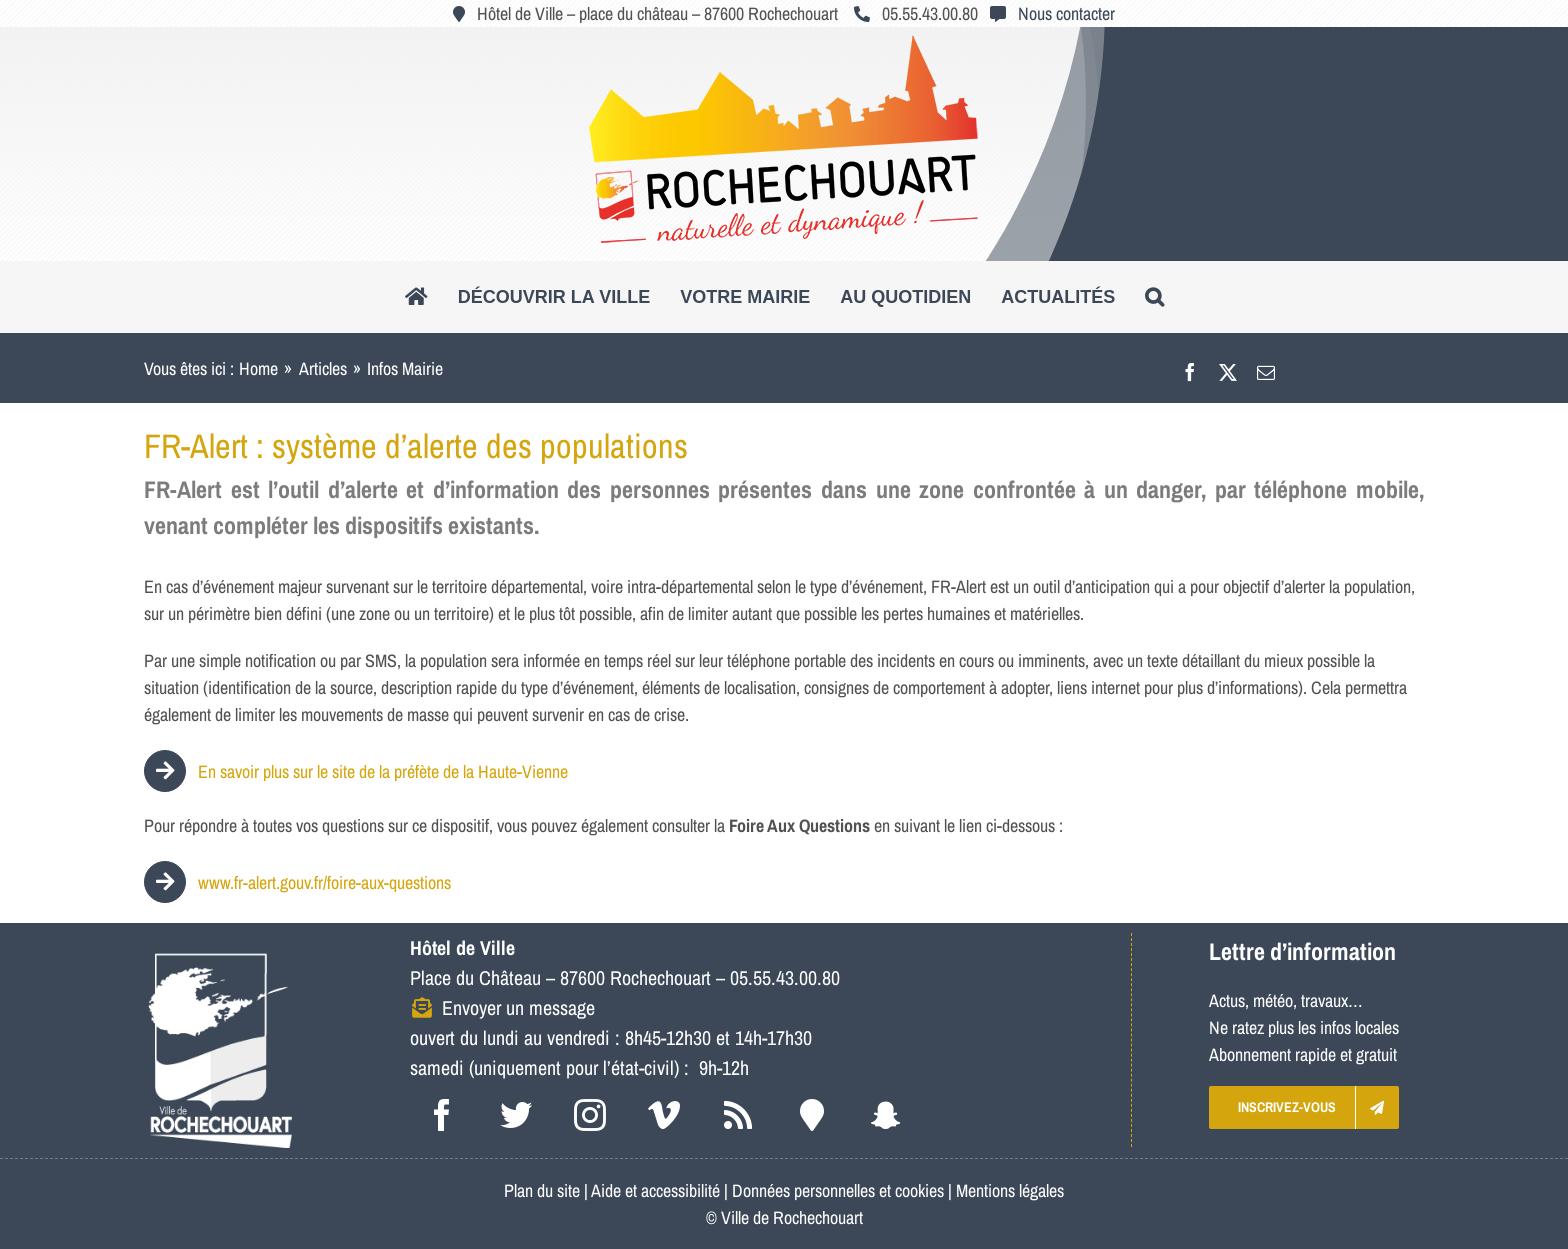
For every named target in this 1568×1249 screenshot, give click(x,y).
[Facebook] (1190, 368)
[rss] (738, 1115)
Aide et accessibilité (655, 1190)
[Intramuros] (812, 1115)
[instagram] (590, 1115)
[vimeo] (664, 1115)
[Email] (1266, 368)
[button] (1154, 297)
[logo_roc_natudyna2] (784, 43)
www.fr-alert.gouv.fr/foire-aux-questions (324, 882)
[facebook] (442, 1115)
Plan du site (542, 1190)
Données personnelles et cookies (838, 1190)
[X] (1228, 368)
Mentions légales (1010, 1190)
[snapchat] (886, 1115)
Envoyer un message (518, 1007)
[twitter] (516, 1115)
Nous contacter (1066, 13)
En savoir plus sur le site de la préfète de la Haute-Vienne (356, 771)
